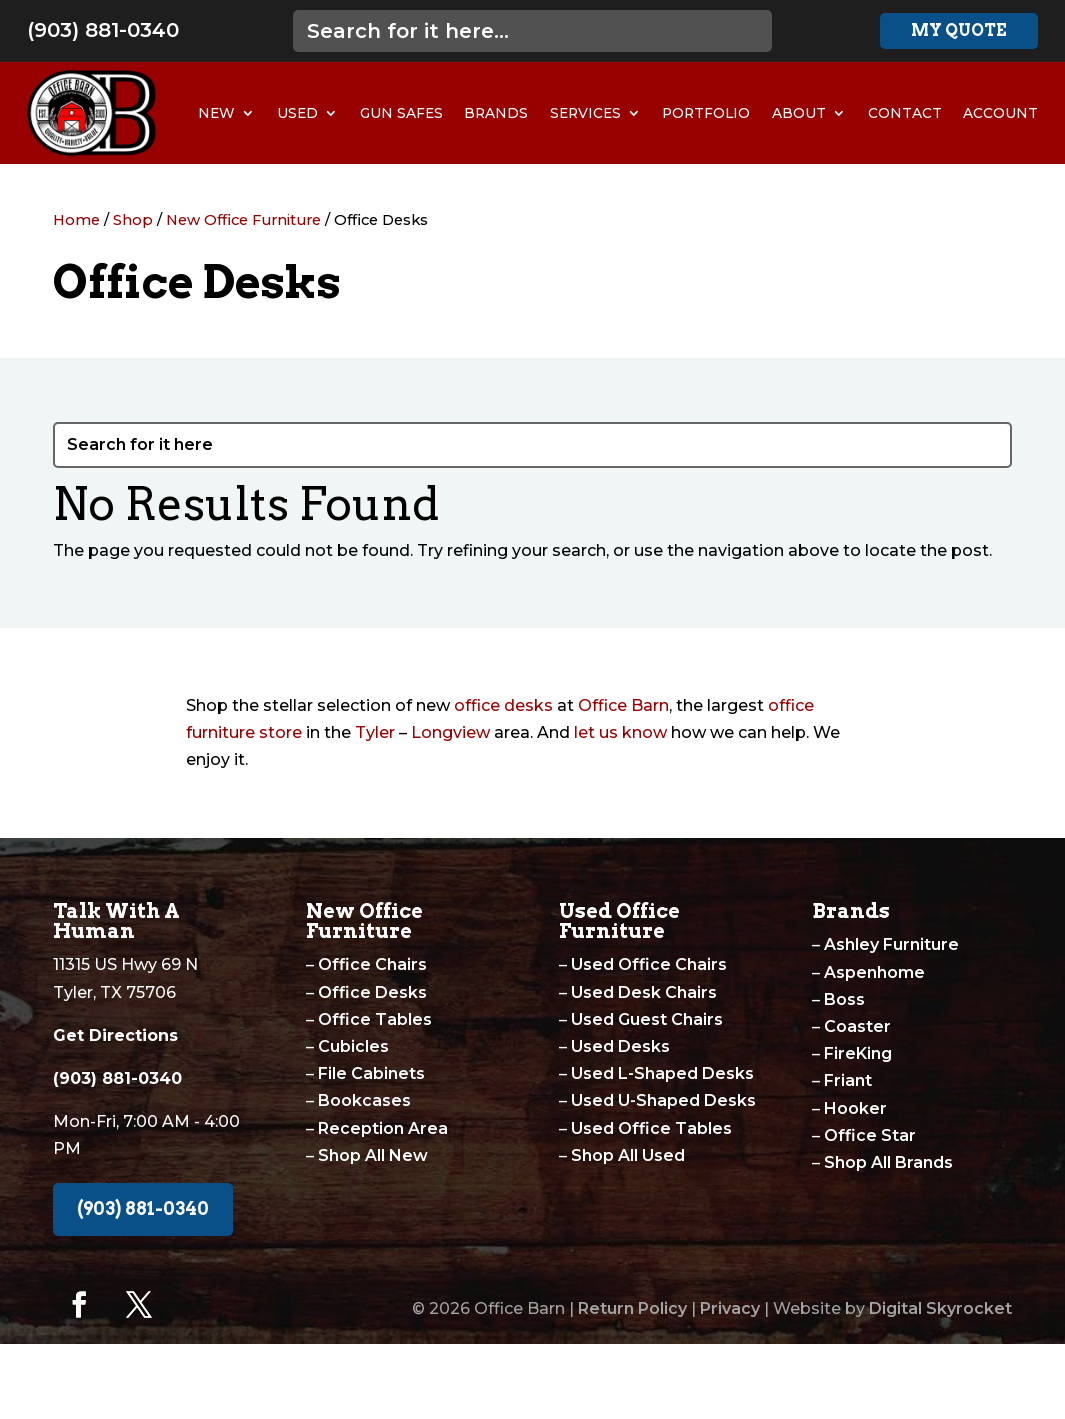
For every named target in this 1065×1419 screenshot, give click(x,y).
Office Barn (623, 705)
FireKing (858, 1053)
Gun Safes (401, 113)
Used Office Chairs (649, 964)
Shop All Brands (888, 1162)
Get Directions (115, 1035)
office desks (503, 705)
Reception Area (383, 1128)
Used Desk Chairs (644, 992)
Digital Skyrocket (940, 1308)
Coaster (857, 1026)
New (216, 113)
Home (76, 220)
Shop (133, 220)
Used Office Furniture (619, 921)
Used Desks (620, 1046)
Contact (905, 113)
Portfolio (706, 113)
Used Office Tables (651, 1128)
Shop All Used (628, 1155)
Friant (848, 1080)
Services (585, 113)
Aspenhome (874, 972)
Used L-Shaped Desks (662, 1073)
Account (1000, 113)
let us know (620, 732)
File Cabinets (371, 1073)
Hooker (855, 1108)
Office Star (870, 1135)
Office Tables (375, 1019)
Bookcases (364, 1100)
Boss (844, 999)
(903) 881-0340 (103, 30)
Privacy (730, 1308)
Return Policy (632, 1308)
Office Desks (372, 992)
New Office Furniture (243, 220)
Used (297, 113)
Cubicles (353, 1046)
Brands (496, 113)
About (799, 113)
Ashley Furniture (891, 944)
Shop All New (373, 1155)
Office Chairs (372, 964)
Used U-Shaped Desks (663, 1100)
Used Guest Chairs (647, 1019)
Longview (450, 732)
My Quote (959, 30)
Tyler (375, 732)
